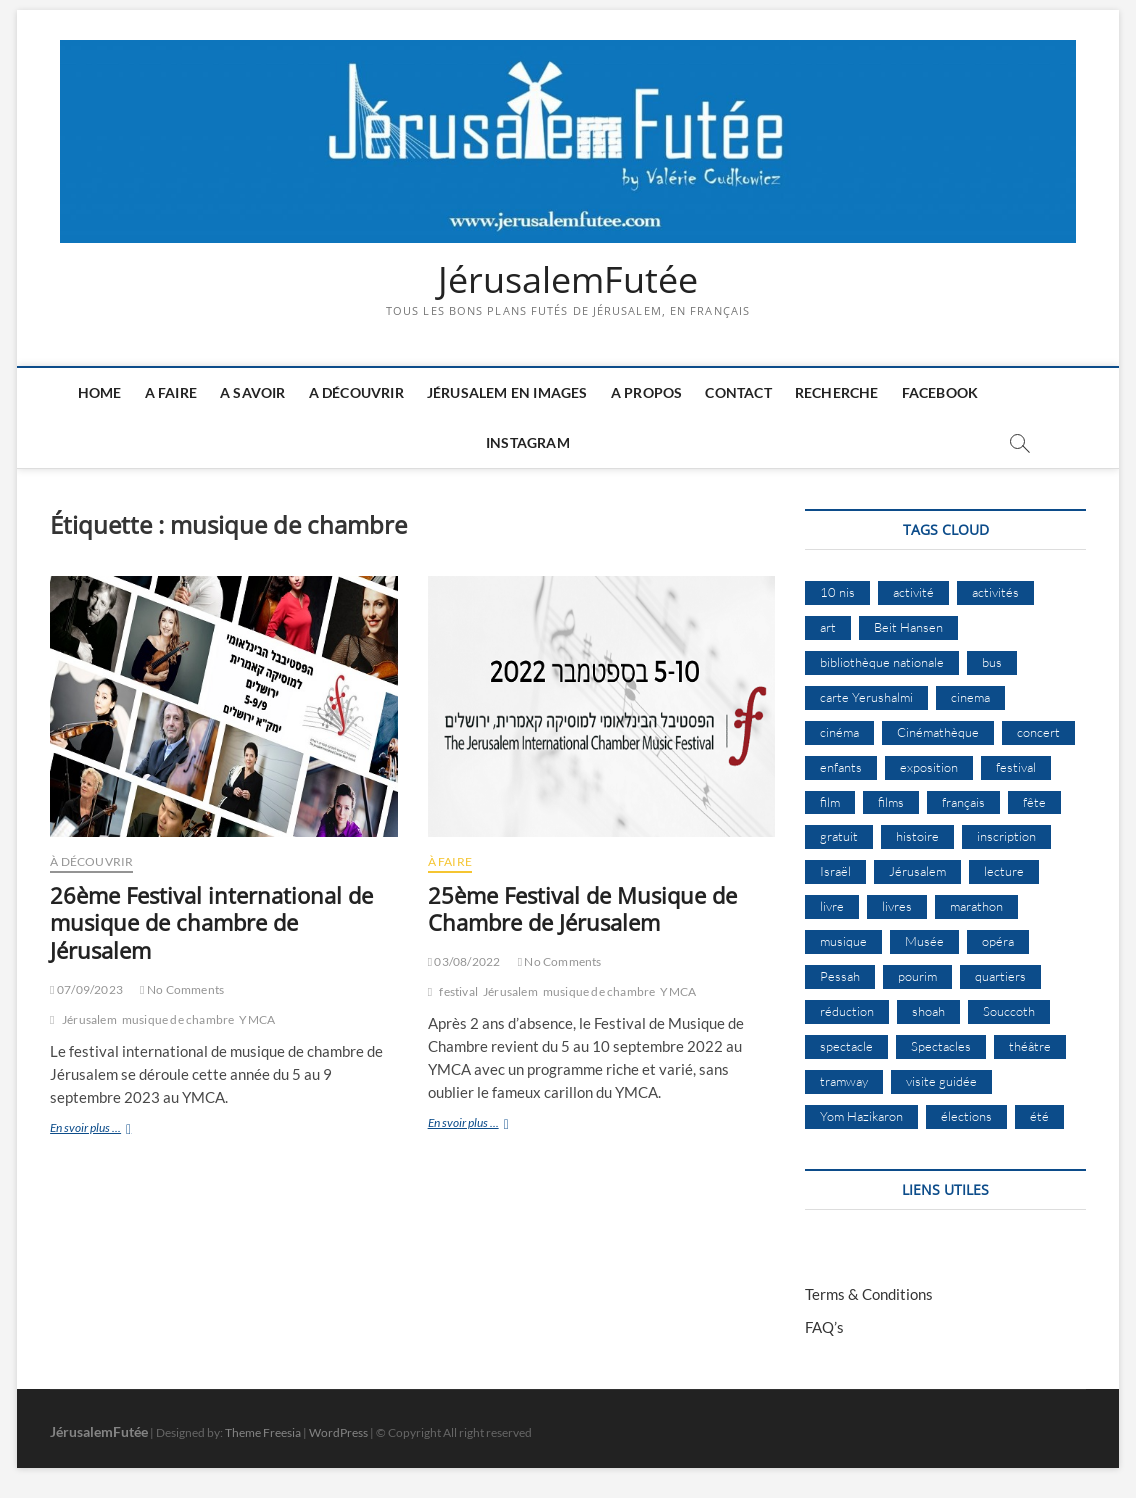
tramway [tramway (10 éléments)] (844, 1081)
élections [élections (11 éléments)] (966, 1116)
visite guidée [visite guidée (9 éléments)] (941, 1081)
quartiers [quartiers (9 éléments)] (1000, 976)
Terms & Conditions (869, 1294)
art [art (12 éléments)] (828, 627)
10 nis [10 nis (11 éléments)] (837, 592)
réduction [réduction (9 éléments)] (847, 1011)
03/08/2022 (464, 961)
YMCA (257, 1019)
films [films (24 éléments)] (891, 802)
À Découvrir (91, 861)
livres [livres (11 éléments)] (897, 906)
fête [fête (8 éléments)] (1034, 802)
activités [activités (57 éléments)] (995, 592)
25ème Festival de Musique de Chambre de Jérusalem (582, 909)
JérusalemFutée (568, 280)
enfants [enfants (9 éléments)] (841, 767)
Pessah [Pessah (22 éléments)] (840, 976)
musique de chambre (178, 1019)
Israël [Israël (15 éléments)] (835, 871)
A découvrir (356, 392)
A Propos (647, 392)
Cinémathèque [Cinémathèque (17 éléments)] (938, 732)
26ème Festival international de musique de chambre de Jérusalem (211, 923)
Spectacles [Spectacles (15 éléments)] (941, 1046)
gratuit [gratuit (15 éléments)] (839, 836)
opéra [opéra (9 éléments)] (998, 941)
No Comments (182, 989)
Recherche (837, 392)
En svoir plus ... (116, 1129)
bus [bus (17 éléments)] (992, 662)
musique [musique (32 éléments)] (843, 941)
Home (100, 392)
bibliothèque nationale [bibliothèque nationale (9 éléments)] (882, 662)
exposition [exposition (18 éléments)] (929, 767)
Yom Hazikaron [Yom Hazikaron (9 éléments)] (861, 1116)
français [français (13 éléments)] (963, 802)
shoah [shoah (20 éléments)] (928, 1011)
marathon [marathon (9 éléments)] (976, 906)
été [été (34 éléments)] (1039, 1116)
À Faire (450, 861)
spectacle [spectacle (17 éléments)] (846, 1046)
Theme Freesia (263, 1432)
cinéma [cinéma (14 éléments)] (839, 732)
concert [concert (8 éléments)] (1038, 732)
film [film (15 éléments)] (830, 802)
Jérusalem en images (507, 392)
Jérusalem (89, 1019)
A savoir (253, 392)
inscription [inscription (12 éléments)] (1006, 836)
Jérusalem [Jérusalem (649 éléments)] (917, 871)
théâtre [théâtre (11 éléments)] (1030, 1046)
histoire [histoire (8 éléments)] (917, 836)
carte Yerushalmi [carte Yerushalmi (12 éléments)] (866, 697)
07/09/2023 (86, 989)
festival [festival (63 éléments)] (1016, 767)
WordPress (338, 1432)
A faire (171, 392)
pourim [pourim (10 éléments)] (917, 976)
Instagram (528, 442)
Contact (738, 392)
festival (458, 991)
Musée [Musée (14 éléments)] (924, 941)
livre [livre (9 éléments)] (832, 906)
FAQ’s (824, 1327)
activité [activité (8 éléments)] (913, 592)
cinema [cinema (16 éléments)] (970, 697)
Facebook (940, 392)
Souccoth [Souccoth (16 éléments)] (1009, 1011)
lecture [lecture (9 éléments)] (1004, 871)
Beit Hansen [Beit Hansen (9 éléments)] (908, 627)
